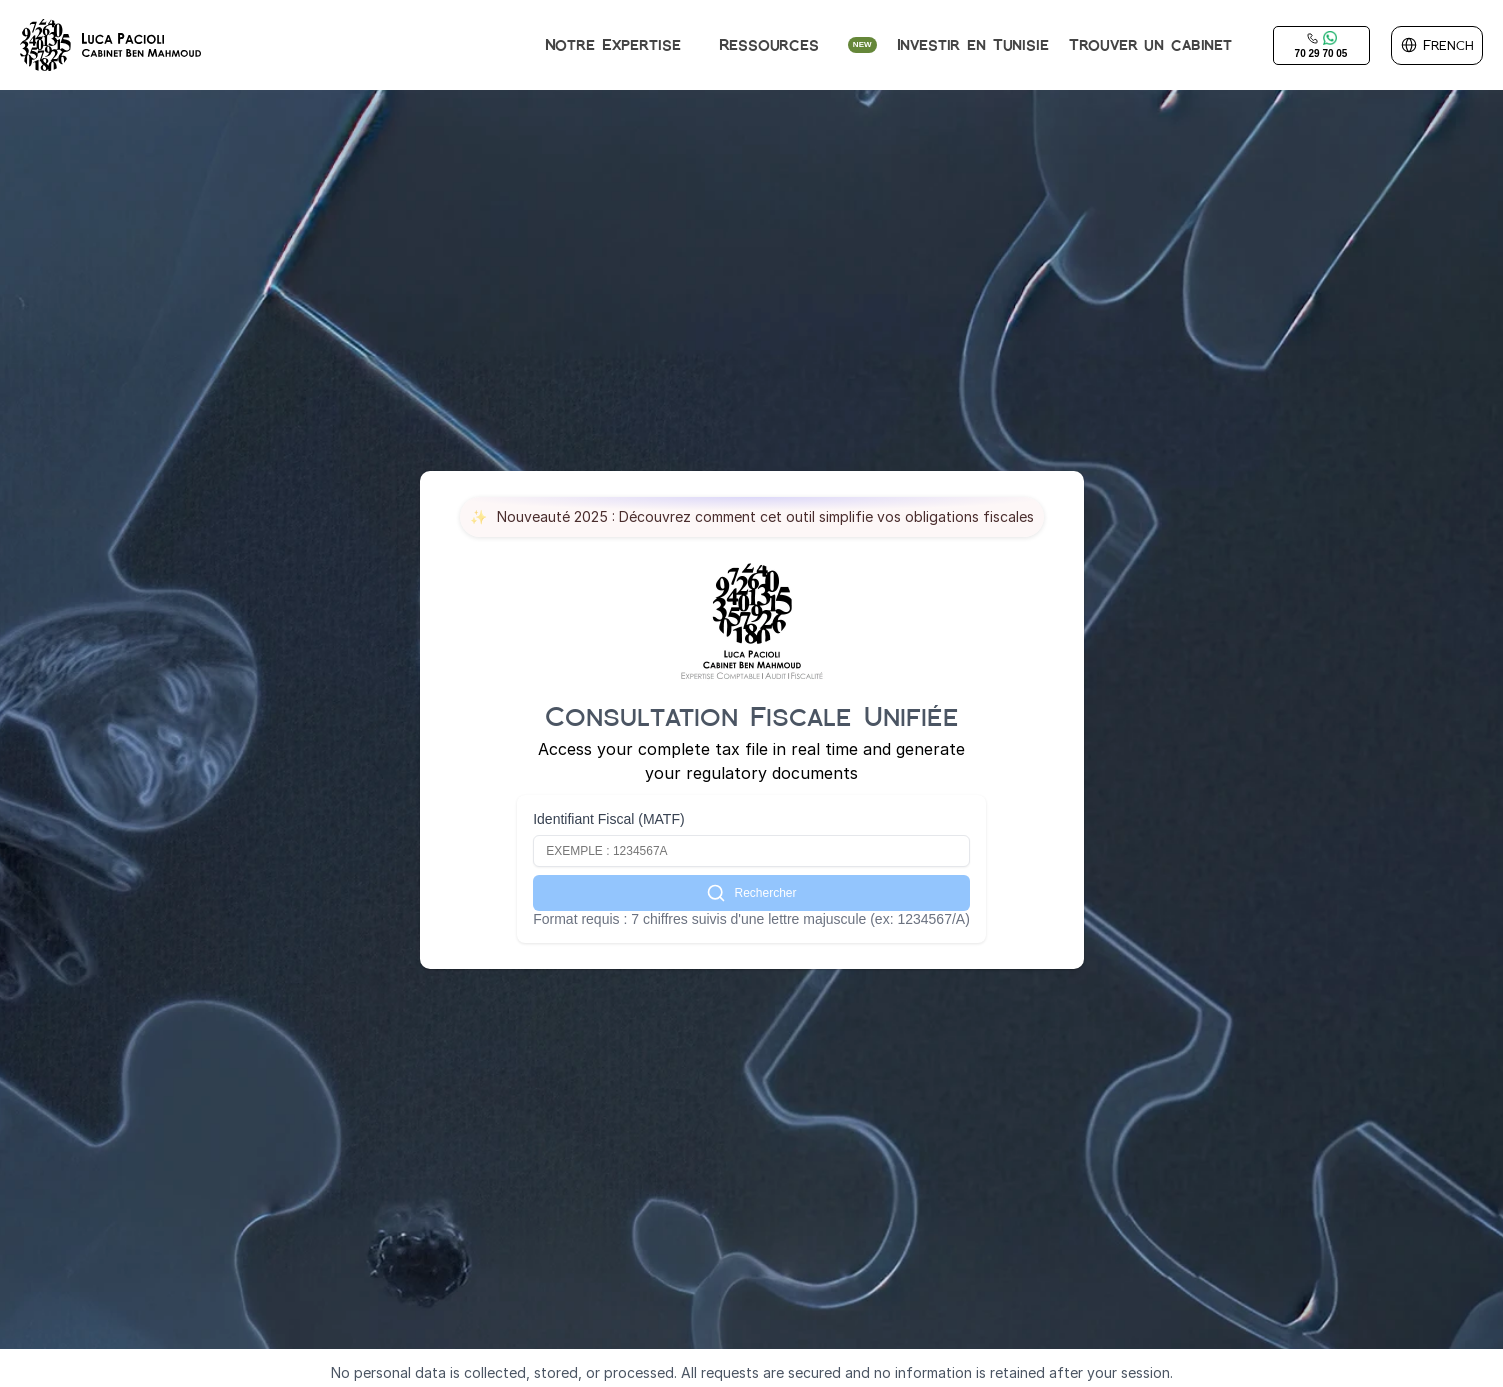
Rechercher (751, 893)
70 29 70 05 (1321, 53)
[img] (111, 45)
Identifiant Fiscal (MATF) (608, 819)
